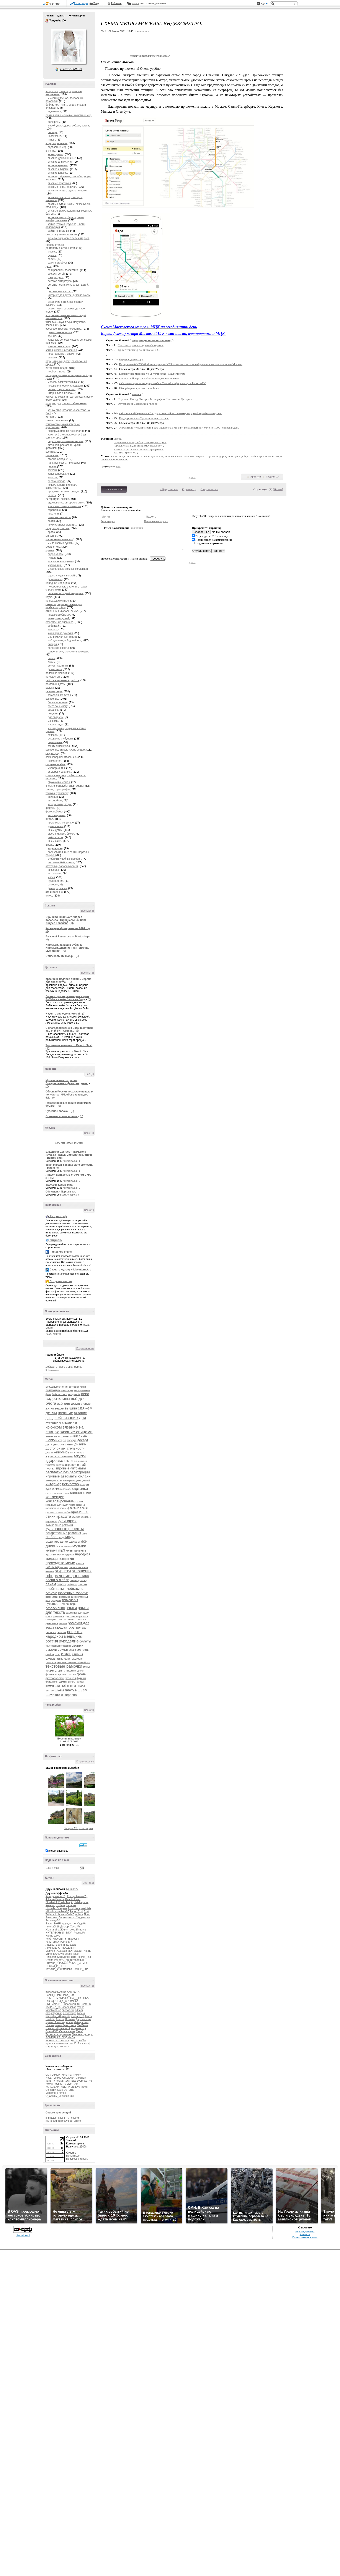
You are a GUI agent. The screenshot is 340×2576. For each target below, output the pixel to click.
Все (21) (89, 1710)
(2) (47, 1086)
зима (76, 1461)
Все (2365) (87, 910)
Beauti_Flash (72, 1899)
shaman (63, 1386)
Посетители (73, 2155)
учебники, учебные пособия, (65, 858)
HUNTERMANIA (55, 1998)
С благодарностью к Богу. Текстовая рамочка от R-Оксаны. (69, 1029)
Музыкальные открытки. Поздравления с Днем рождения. (67, 1082)
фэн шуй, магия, (57, 888)
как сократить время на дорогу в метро (214, 456)
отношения (82, 1571)
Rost (86, 1911)
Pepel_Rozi (76, 1911)
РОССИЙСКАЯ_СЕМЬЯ (73, 1962)
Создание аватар (61, 1281)
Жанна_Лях (53, 1929)
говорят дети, (56, 277)
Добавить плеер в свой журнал (64, 1366)
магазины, (52, 535)
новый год (53, 1567)
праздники (56, 1600)
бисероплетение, (58, 702)
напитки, (53, 477)
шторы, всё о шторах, (61, 393)
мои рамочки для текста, (62, 636)
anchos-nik (68, 2010)
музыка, (50, 550)
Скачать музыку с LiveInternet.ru (70, 1269)
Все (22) (89, 1210)
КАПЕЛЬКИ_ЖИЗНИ (58, 2086)
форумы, (51, 807)
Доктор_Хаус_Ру (70, 1926)
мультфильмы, (56, 768)
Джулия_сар (83, 2019)
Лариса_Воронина (57, 1944)
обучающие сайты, (59, 782)
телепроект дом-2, (59, 618)
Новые (278, 489)
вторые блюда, (57, 459)
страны (77, 1654)
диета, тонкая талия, (60, 332)
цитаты (71, 1682)
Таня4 (79, 2031)
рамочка (70, 1612)
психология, (55, 760)
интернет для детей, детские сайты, (69, 295)
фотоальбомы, (54, 811)
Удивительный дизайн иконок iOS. (139, 349)
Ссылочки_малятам (74, 2077)
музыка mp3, (55, 565)
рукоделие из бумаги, (61, 738)
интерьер (53, 1484)
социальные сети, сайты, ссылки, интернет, (140, 442)
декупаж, (53, 713)
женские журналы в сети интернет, (68, 238)
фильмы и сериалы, (60, 771)
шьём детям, (55, 830)
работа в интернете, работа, (63, 680)
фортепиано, (55, 579)
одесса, (52, 255)
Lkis (70, 1908)
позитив (51, 1593)
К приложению (85, 1348)
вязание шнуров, (58, 172)
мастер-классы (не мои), (60, 539)
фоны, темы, (56, 669)
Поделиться (272, 476)
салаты (85, 1641)
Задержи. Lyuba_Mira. (59, 1184)
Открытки (56, 1240)
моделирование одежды (63, 1541)
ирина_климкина (56, 2043)
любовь (52, 1537)
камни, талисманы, (57, 420)
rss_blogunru (53, 2120)
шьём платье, (56, 837)
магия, (52, 877)
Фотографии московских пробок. (138, 403)
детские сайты (63, 1444)
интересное (54, 1480)
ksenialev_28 (53, 2016)
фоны (82, 1674)
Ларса (72, 1944)
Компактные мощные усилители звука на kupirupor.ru (152, 373)
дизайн (80, 1444)
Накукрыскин (53, 1370)
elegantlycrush (54, 2013)
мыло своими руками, (61, 543)
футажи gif (52, 1681)
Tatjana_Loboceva (56, 1914)
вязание (65, 1413)
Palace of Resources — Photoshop (67, 936)
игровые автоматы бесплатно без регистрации (68, 1470)
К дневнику (189, 489)
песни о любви (57, 1580)
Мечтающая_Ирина (79, 1950)
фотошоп (70, 1678)
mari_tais (85, 1908)
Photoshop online (61, 1251)
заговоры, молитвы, (60, 695)
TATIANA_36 (53, 2007)
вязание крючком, (58, 165)
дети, (49, 266)
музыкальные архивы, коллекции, (68, 568)
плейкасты (55, 1589)
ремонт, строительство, (62, 389)
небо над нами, (57, 815)
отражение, (54, 509)
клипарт (76, 1493)
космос (79, 1501)
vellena (79, 1914)
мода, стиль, (53, 546)
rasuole (65, 2016)
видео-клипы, (56, 554)
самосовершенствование (58, 1646)
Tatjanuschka (68, 2007)
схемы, (52, 661)
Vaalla (80, 2007)
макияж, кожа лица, (59, 346)
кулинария (67, 1521)
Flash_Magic (65, 1902)
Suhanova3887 (71, 2004)
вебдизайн (74, 1394)
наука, (49, 597)
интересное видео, (57, 367)
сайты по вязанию (59, 230)
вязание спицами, (58, 169)
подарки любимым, (59, 614)
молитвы (66, 1546)
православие (52, 1597)
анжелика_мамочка (57, 2040)
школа (71, 1686)
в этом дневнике (58, 1850)
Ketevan (50, 1905)
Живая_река (67, 1929)
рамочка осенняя (66, 1619)
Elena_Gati (67, 1995)
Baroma (59, 1899)
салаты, (52, 495)
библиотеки (59, 1394)
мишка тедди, (56, 724)
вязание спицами (76, 1432)
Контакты (305, 2234)
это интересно (66, 1695)
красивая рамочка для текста (60, 1505)
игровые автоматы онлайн (68, 1476)
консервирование (60, 1501)
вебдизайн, (54, 625)
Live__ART (73, 2083)
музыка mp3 (55, 1550)
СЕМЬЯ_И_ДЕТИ (56, 1966)
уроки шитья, (55, 826)
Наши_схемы (54, 2077)
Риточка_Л (52, 1962)
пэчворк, (53, 734)
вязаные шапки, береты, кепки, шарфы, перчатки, (65, 219)
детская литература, (60, 281)
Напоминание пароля (156, 521)
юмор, (49, 895)
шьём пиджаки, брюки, (61, 833)
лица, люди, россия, (58, 528)
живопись (61, 1452)
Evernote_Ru (84, 2080)
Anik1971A (73, 1991)
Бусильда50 (53, 1920)
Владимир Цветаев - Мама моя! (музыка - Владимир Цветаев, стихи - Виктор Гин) (69, 1154)
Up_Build (69, 2089)
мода (70, 1537)
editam (79, 2010)
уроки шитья (66, 1674)
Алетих (60, 2019)
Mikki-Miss (52, 1911)
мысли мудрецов (65, 1554)
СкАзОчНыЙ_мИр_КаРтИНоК (63, 2074)
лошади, (53, 132)
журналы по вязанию (59, 1456)
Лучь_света (69, 2025)
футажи (81, 1678)
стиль (66, 1654)
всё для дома (68, 1403)
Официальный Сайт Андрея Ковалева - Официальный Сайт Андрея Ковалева (66, 920)
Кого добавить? (76, 1896)
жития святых (77, 1452)
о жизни (64, 1567)
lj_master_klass (55, 2117)
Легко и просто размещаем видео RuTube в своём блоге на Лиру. (67, 998)
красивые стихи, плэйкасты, (65, 506)
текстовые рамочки (64, 1666)
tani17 (88, 2016)
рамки (71, 1607)
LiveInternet (51, 4)
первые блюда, (57, 481)
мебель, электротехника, (63, 381)
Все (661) (88, 1882)
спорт (57, 1654)
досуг (49, 1452)
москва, (52, 251)
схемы (51, 1658)
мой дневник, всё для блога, (65, 640)
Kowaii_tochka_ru (56, 2083)
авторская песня (77, 1387)
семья (63, 1649)
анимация (67, 1390)
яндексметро (179, 456)
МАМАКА (82, 2025)
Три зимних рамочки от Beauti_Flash (69, 1045)
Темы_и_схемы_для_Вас (61, 2080)
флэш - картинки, (58, 665)
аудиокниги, (55, 111)
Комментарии (77, 15)
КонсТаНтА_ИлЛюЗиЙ (59, 1941)
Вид (264, 4)
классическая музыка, (61, 561)
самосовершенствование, (61, 757)
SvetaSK (86, 2004)
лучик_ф (85, 2043)
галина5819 (53, 1926)
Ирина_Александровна (59, 2022)
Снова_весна (67, 2031)
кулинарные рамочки (59, 1525)
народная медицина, (58, 582)
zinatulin (50, 2019)
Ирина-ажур (53, 1935)
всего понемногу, (58, 706)
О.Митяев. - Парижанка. (61, 1191)
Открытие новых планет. (62, 1116)
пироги (61, 1584)
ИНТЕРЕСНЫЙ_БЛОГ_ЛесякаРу (65, 1932)
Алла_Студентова (79, 1917)
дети (49, 1444)
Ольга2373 (52, 2031)
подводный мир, (57, 147)
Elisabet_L (52, 1902)
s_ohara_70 (77, 2016)
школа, (50, 844)
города (72, 1440)
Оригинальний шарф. (60, 956)
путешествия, (54, 676)
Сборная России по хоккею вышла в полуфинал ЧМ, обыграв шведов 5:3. (69, 1094)
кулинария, (52, 455)
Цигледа (87, 2034)
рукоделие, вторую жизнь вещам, (66, 749)
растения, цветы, (56, 684)
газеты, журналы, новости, (61, 234)
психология (70, 1600)
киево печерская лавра (57, 1493)
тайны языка (63, 1659)
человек (80, 1682)
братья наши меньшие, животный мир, (69, 115)
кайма (56, 1488)
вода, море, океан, (57, 143)
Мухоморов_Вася (68, 1953)
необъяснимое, (57, 371)
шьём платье (65, 1690)
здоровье (54, 1460)
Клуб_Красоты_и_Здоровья (62, 1938)
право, (52, 532)
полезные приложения (114, 459)
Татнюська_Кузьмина (58, 2034)
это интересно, (55, 891)
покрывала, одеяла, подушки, (65, 385)
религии (51, 1632)
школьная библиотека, (61, 862)
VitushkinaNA (53, 2010)
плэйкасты (73, 1588)
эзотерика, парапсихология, (62, 866)
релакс (81, 1627)
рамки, (52, 658)
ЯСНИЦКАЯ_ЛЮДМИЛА (60, 2037)
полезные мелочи (73, 1593)
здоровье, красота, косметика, (64, 328)
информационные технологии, (66, 430)
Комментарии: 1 (71, 1161)
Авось (135, 3)
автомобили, (55, 800)
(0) (72, 923)
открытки (63, 1571)
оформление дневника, (60, 622)
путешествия (55, 1603)
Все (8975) (87, 972)
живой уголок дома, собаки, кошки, (69, 125)
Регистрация (81, 3)
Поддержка (258, 4)
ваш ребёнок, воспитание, (64, 270)
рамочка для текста (65, 1616)
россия (52, 1641)
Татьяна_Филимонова (59, 1969)
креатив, (51, 451)
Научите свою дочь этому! (63, 1013)
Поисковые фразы (77, 2158)
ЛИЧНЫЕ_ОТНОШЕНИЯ (60, 1947)
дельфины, (54, 121)
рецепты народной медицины (64, 1634)
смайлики (137, 527)
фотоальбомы (55, 1678)
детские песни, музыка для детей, (68, 284)
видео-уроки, (55, 848)
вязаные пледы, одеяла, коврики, (68, 190)
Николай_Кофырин (57, 1956)
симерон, (53, 884)
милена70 (51, 1953)
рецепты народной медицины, (66, 593)
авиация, (53, 796)
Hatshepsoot (81, 1902)
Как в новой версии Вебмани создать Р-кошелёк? (149, 378)
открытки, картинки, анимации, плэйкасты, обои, (64, 606)
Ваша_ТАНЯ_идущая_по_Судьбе (66, 1923)
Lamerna (71, 1905)
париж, (52, 259)
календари (65, 1489)
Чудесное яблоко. (57, 1111)
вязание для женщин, (61, 158)
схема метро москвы (123, 456)
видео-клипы (58, 1398)
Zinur (87, 1914)
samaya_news (79, 2086)
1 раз (118, 466)
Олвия (49, 1959)
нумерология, (56, 880)
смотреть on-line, (56, 764)
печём (51, 1584)
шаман (50, 1686)
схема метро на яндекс (153, 456)
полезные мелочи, (56, 673)
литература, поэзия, (58, 498)
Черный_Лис (80, 1969)
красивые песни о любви (58, 1512)
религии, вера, (54, 691)
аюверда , (54, 869)
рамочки (63, 1623)
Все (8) (89, 1074)
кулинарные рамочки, (61, 633)
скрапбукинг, (55, 742)
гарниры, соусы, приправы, (64, 462)
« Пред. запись (169, 489)
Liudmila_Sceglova (56, 1908)
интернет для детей (76, 1480)
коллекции (55, 1497)
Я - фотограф (58, 1216)
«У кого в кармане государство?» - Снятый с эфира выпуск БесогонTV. (162, 383)
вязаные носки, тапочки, (62, 186)
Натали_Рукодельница (72, 2028)
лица (84, 1533)
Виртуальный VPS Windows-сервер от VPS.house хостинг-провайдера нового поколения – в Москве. (180, 364)
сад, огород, (53, 753)
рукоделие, (53, 698)
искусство (70, 1484)
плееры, (52, 644)
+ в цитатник (141, 31)
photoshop (52, 1386)
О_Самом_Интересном (60, 2095)
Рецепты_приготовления (69, 1959)
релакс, (50, 687)
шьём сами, (55, 841)
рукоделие (69, 1641)
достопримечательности (65, 1448)
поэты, (52, 521)
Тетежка (77, 2034)
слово (72, 1649)
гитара (61, 1440)
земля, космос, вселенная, (62, 350)
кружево (76, 1517)
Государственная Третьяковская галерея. (144, 418)
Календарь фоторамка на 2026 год (68, 928)
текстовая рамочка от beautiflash (73, 1662)
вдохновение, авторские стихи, (66, 502)
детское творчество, (60, 291)
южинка (64, 2046)
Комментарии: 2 (71, 1181)
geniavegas (69, 2013)
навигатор (274, 456)
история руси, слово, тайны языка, (66, 403)
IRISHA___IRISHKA (76, 1998)
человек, (53, 357)
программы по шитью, (61, 822)
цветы (63, 1681)
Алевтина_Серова (57, 1917)
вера (85, 1394)
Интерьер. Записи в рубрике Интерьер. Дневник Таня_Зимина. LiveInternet (67, 947)
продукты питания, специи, (64, 491)
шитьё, (50, 818)
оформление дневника (67, 1575)
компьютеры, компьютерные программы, (139, 449)
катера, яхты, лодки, (60, 804)
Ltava (77, 1908)
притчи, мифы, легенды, (62, 524)
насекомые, (55, 136)
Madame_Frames (56, 2092)
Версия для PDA (305, 2231)
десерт (82, 1440)
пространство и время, (61, 353)
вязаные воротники (59, 1436)
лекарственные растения (63, 1533)
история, (51, 416)
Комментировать (113, 489)
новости (80, 1563)
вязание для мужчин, (60, 161)
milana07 (63, 1911)
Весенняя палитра (69, 1738)
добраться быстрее (252, 456)
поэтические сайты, (59, 517)
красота (63, 1516)
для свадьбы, (56, 717)
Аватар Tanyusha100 (68, 46)
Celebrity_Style (54, 2089)
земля (68, 1461)
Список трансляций (58, 2112)
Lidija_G (62, 2001)
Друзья (61, 15)
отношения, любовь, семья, (62, 611)
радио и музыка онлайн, (62, 575)
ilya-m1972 (72, 1889)
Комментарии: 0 (71, 1187)
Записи (49, 15)
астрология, (55, 873)
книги (87, 1493)
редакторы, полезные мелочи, (66, 441)
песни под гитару (78, 1580)
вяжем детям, (56, 154)
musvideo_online (71, 2120)
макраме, (53, 720)
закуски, (52, 470)
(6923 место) (53, 1333)
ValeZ (70, 1914)
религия (61, 1632)
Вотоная (70, 2019)
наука (65, 1558)
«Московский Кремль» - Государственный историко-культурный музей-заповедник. (170, 413)
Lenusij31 (51, 2001)
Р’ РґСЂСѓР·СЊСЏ (71, 69)
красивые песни (77, 1508)
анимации (53, 1390)
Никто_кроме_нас (80, 1956)
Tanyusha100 (47, 21)
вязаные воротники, (60, 183)
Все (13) (89, 1132)
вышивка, (53, 709)
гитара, (52, 557)
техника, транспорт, (57, 793)
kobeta (81, 2013)
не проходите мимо (60, 1560)
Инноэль (81, 1929)
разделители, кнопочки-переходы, (68, 651)
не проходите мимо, (58, 600)
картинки (80, 1488)
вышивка (72, 1408)
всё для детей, (56, 273)
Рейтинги (116, 3)
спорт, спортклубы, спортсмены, (65, 785)
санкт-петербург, (57, 262)
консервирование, (59, 473)
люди (62, 1537)
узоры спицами (65, 1670)
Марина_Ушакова (56, 1950)
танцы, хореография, (58, 789)
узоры (50, 1670)
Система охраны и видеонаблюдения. (140, 345)
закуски (80, 1456)
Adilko (62, 1991)
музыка (79, 1546)
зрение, (52, 336)
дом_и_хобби (78, 2040)
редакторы (66, 1627)
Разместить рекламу (304, 2237)
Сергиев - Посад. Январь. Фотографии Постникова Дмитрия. (155, 399)
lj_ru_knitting (71, 2117)
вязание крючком (61, 1424)
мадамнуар (52, 2046)
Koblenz (60, 1905)
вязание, (51, 150)
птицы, (52, 139)
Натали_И (52, 2028)
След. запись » (209, 489)
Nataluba (73, 2001)
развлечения (55, 1608)
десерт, (52, 466)
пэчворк (71, 1603)
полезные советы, (58, 647)
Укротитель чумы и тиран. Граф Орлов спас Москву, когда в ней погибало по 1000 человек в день (179, 427)
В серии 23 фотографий (78, 1828)
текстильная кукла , (59, 746)
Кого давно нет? (55, 1896)
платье (82, 1584)
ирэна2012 (72, 2043)
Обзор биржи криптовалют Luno (139, 388)
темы (86, 1666)
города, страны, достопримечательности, (61, 246)
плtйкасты (72, 1584)
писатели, (53, 513)
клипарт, (53, 629)
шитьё (60, 1685)
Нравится (255, 476)
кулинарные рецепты (65, 1529)
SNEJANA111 (54, 2004)
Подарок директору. (131, 359)
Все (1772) (87, 1985)
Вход (96, 3)
